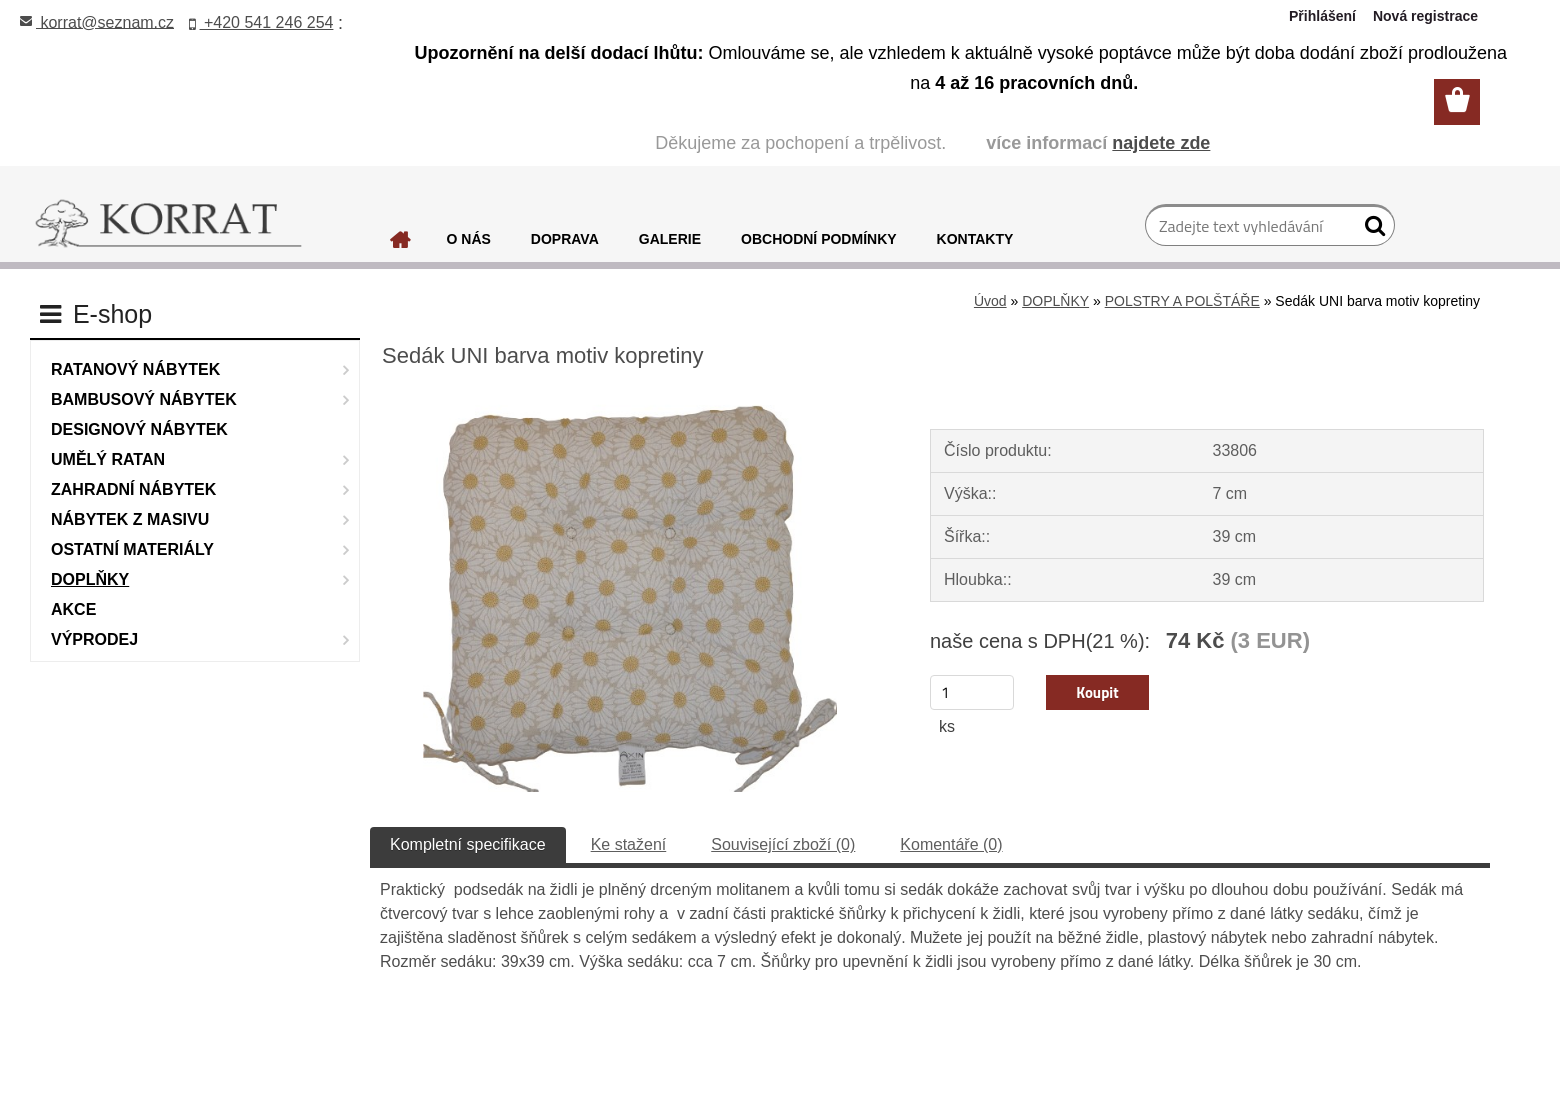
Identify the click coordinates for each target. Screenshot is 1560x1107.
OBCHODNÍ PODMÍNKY (819, 239)
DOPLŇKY (1055, 301)
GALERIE (670, 239)
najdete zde (1161, 143)
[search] (1371, 230)
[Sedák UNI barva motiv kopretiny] (630, 399)
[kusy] (972, 692)
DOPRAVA (565, 239)
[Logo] (168, 224)
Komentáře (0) (951, 844)
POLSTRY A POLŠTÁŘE (1182, 301)
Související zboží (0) (783, 844)
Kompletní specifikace (468, 844)
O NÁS (469, 239)
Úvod (990, 301)
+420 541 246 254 (261, 22)
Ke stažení (629, 844)
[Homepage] (401, 245)
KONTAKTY (975, 239)
